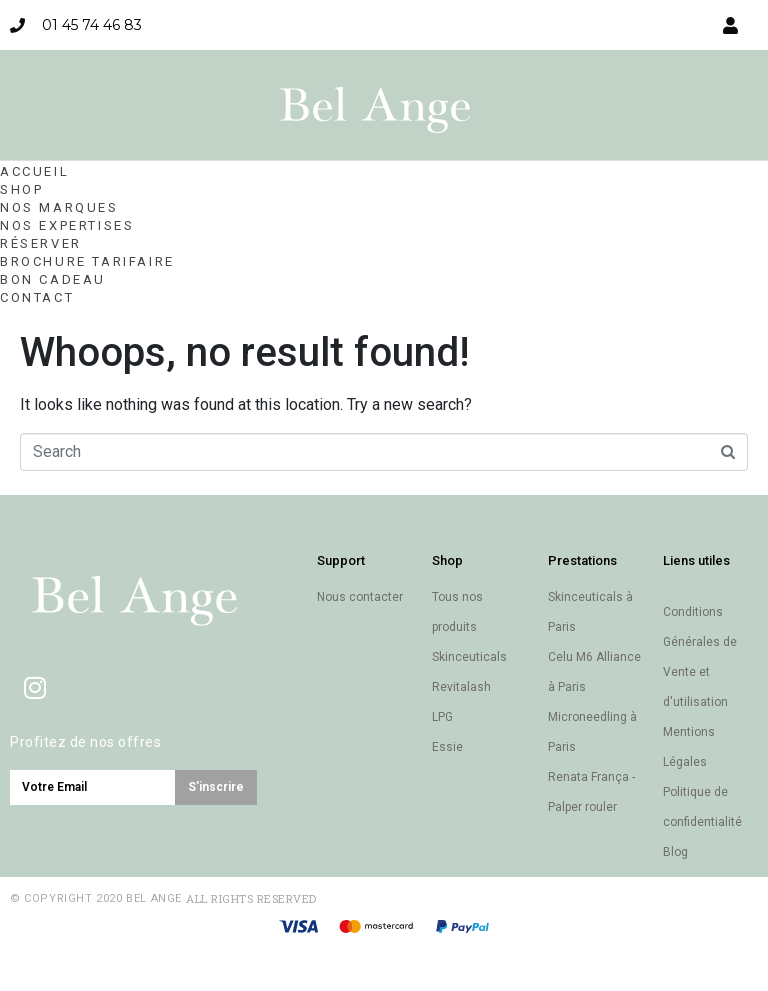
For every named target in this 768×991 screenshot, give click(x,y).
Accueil (34, 171)
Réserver (41, 243)
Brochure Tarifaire (87, 261)
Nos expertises (67, 225)
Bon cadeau (53, 279)
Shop (21, 189)
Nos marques (59, 207)
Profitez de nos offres (85, 742)
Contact (37, 297)
